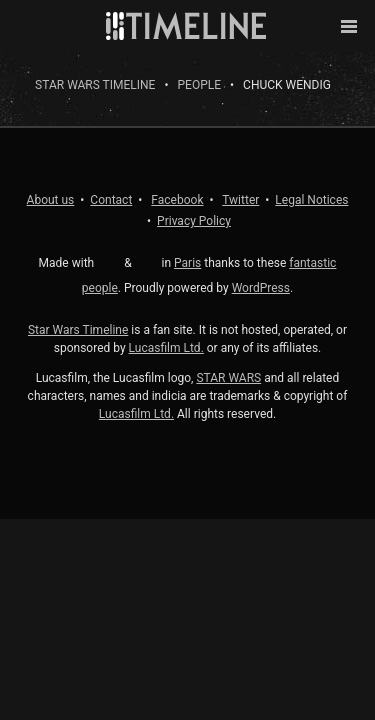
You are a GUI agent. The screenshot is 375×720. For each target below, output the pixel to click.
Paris (187, 263)
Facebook (177, 200)
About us (51, 200)
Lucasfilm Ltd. (166, 348)
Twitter (240, 200)
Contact (111, 200)
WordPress (261, 288)
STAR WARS (228, 378)
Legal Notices (311, 200)
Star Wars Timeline (95, 85)
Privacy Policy (194, 221)
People (200, 85)
